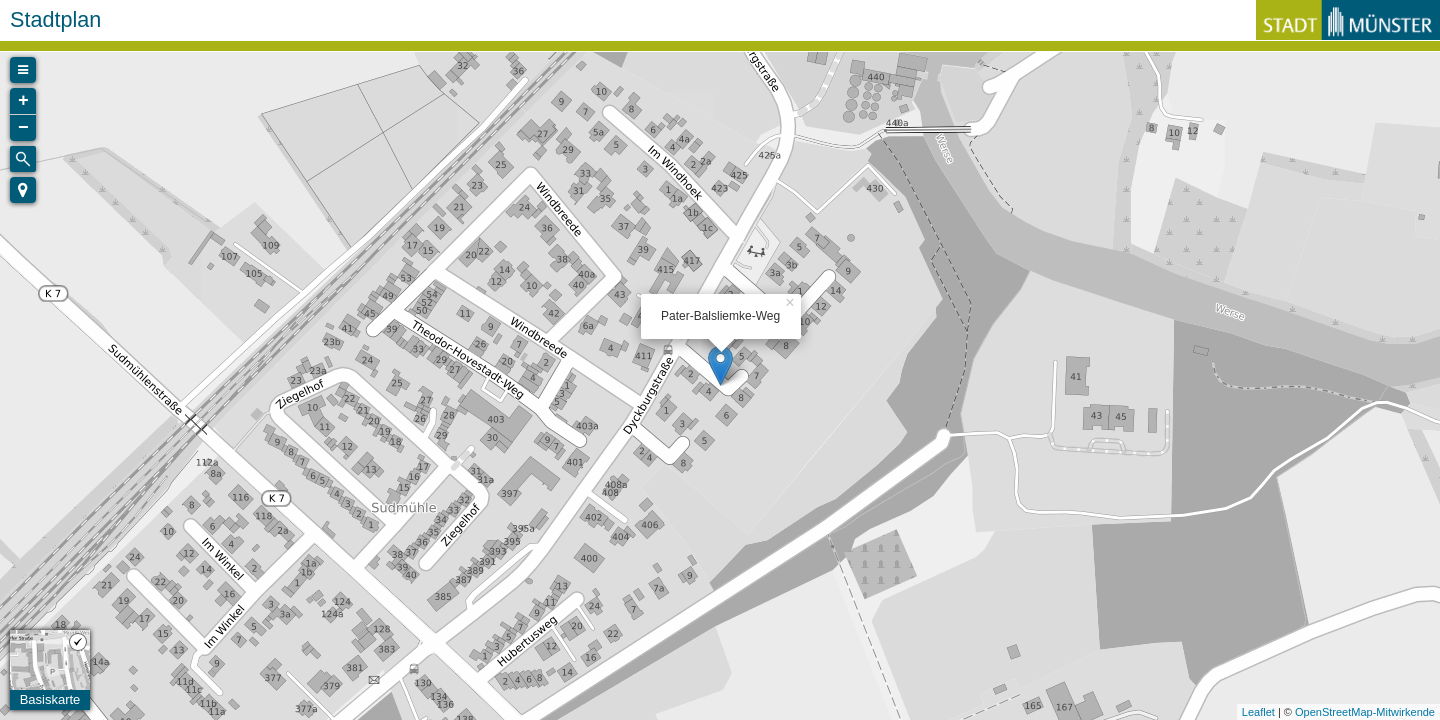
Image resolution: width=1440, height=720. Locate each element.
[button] (23, 190)
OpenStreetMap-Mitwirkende (1365, 712)
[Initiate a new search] (23, 159)
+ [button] (23, 101)
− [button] (23, 128)
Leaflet (1258, 712)
